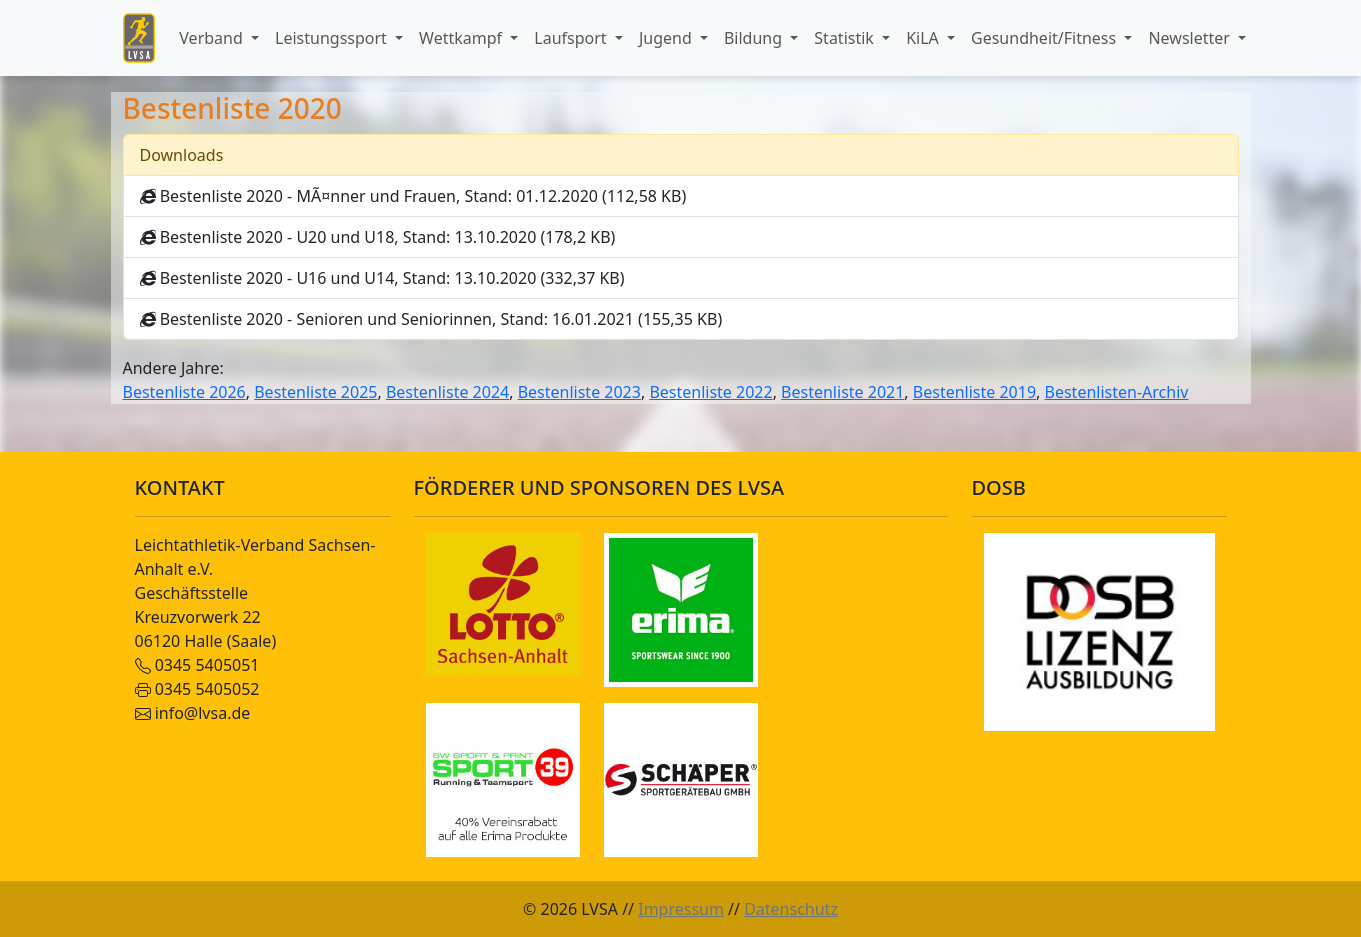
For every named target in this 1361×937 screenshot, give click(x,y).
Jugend (667, 38)
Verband (213, 38)
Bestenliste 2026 (184, 392)
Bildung (755, 38)
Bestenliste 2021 (842, 392)
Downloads (182, 155)
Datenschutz (791, 909)
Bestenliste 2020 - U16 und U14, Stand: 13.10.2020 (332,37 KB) (382, 278)
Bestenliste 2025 (315, 392)
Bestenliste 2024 (447, 392)
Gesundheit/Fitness (1045, 38)
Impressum (681, 909)
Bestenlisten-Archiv (1117, 392)
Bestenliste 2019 (974, 392)
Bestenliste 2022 (710, 392)
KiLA (924, 38)
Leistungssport (333, 38)
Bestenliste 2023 (579, 392)
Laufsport (572, 38)
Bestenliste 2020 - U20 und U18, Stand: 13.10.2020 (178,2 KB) (378, 237)
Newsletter (1191, 38)
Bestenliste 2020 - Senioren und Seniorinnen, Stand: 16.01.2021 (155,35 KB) (431, 319)
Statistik (846, 38)
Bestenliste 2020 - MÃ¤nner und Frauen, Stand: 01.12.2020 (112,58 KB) (413, 196)
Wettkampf (462, 38)
